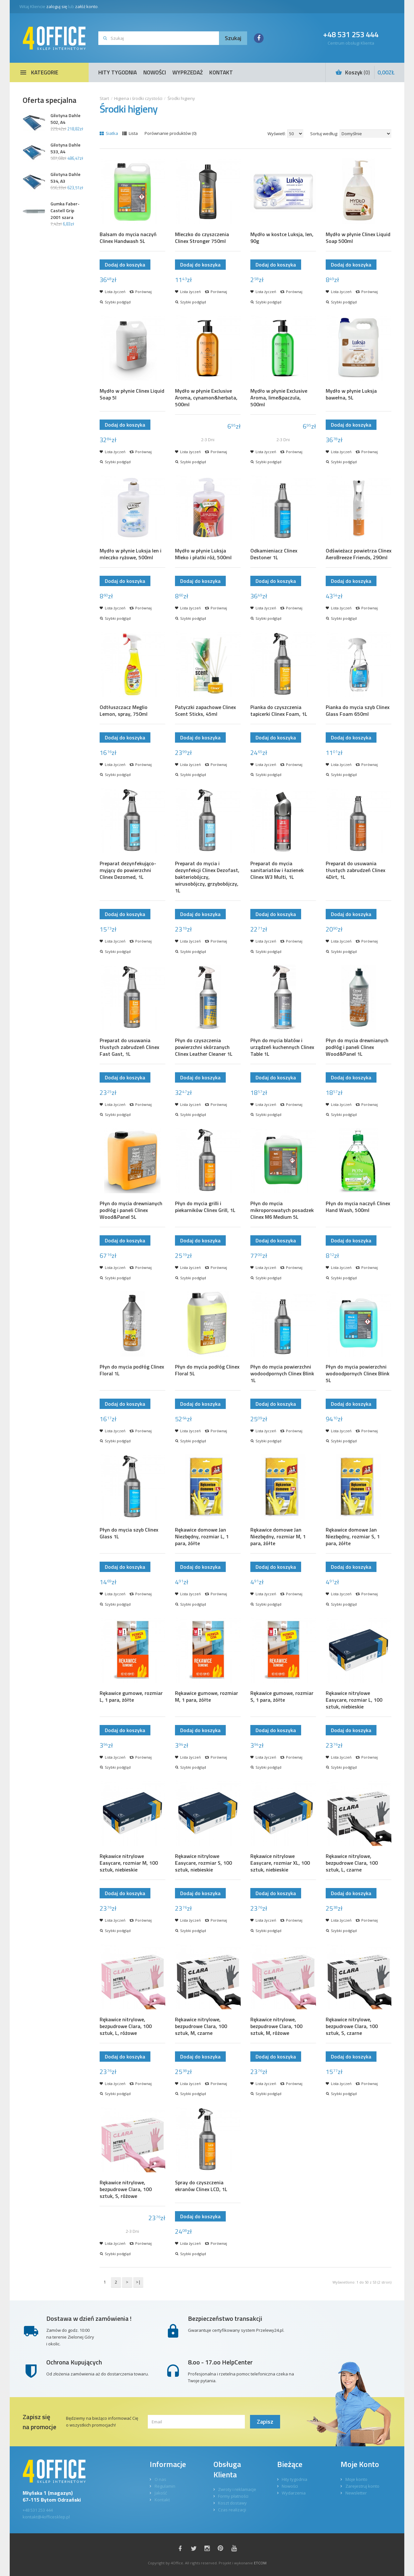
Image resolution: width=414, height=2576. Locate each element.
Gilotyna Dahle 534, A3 (65, 177)
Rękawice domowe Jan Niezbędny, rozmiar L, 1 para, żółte (202, 1536)
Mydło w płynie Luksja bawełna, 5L (351, 394)
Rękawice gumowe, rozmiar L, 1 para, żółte (131, 1696)
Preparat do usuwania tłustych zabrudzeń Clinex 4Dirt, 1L (355, 870)
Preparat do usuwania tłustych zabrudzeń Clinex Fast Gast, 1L (129, 1047)
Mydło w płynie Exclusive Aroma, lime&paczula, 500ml (278, 397)
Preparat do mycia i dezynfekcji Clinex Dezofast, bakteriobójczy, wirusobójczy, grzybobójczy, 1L (207, 877)
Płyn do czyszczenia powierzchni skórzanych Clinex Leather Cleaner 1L (204, 1047)
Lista (130, 133)
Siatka (109, 133)
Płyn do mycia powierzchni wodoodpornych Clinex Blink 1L (282, 1373)
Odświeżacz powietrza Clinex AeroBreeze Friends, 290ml (358, 554)
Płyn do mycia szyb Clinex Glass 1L (129, 1533)
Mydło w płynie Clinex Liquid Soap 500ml (358, 238)
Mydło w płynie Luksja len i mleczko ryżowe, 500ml (130, 554)
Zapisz (265, 2421)
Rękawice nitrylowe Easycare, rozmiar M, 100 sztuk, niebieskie (129, 1863)
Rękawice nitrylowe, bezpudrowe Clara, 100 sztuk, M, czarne (201, 2026)
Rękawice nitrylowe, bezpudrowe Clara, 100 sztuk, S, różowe (126, 2189)
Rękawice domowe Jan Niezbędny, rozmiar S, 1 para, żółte (353, 1536)
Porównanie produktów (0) (170, 133)
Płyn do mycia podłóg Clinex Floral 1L (132, 1370)
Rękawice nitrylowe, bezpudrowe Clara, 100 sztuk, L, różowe (126, 2026)
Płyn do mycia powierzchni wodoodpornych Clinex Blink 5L (357, 1373)
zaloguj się (56, 6)
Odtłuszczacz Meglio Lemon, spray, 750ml (123, 710)
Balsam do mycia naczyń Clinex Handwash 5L (128, 238)
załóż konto (86, 6)
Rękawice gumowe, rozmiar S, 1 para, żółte (281, 1696)
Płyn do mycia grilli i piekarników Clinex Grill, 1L (205, 1207)
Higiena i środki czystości (138, 98)
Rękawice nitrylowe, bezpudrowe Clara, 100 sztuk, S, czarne (352, 2026)
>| (138, 2282)
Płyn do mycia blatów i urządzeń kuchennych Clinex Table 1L (282, 1047)
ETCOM (260, 2562)
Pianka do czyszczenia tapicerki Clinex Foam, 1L (278, 710)
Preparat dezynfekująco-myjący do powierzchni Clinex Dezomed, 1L (128, 870)
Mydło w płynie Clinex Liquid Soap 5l (132, 394)
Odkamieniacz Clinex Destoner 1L (273, 554)
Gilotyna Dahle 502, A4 (65, 119)
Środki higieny (181, 98)
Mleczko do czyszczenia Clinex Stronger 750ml (202, 238)
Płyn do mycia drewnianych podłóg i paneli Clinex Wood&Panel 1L (357, 1047)
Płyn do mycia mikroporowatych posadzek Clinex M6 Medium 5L (282, 1210)
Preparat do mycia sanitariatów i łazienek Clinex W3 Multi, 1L (277, 870)
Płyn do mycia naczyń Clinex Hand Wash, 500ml (358, 1207)
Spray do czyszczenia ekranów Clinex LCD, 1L (201, 2186)
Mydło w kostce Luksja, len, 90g (281, 238)
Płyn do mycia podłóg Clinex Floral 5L (207, 1370)
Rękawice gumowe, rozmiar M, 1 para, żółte (206, 1696)
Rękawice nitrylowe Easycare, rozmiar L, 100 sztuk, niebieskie (354, 1700)
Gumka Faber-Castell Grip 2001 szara (65, 210)
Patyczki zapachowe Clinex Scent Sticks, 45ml (205, 710)
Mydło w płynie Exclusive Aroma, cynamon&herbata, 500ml (206, 397)
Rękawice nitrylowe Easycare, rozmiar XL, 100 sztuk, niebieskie (280, 1863)
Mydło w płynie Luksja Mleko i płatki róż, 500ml (203, 554)
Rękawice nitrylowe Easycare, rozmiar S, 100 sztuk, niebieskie (203, 1863)
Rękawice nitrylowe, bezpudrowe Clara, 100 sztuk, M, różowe (276, 2026)
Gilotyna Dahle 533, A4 (65, 148)
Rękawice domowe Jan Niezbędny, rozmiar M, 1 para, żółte (278, 1536)
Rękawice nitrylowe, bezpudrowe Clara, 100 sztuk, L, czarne (352, 1863)
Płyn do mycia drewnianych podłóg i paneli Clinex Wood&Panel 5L (131, 1210)
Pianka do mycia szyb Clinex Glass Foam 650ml (357, 710)
